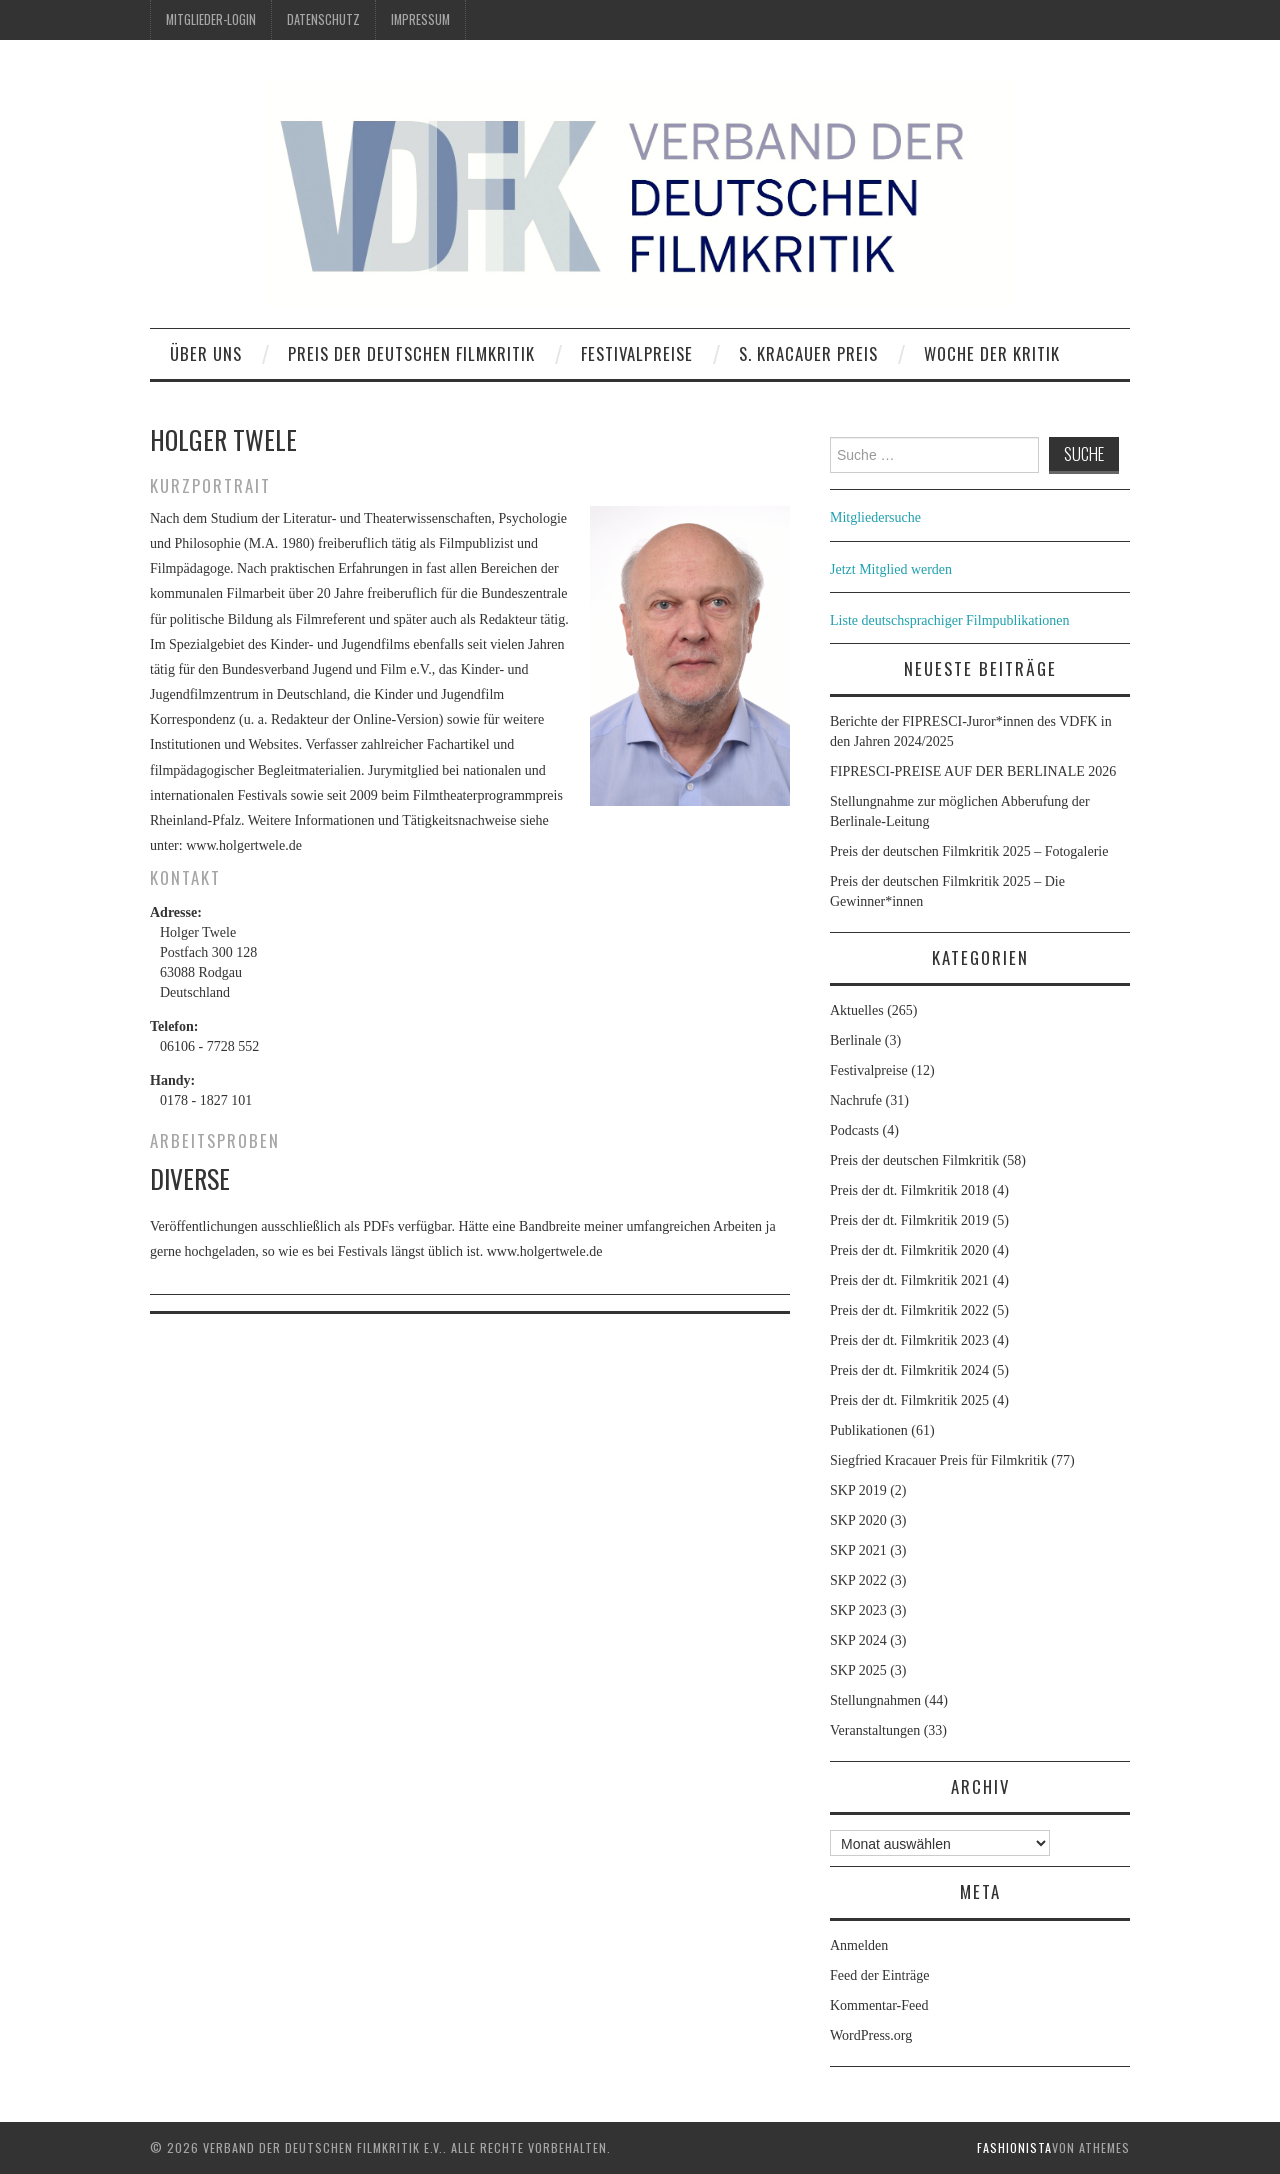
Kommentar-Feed (879, 2005)
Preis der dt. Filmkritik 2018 (909, 1190)
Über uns (206, 353)
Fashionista (1014, 2147)
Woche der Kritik (992, 353)
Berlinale (855, 1040)
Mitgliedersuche (875, 517)
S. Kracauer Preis (808, 353)
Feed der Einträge (880, 1975)
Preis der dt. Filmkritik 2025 (909, 1400)
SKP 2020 (858, 1520)
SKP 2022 (858, 1580)
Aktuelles (857, 1010)
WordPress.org (871, 2035)
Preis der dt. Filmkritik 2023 (909, 1340)
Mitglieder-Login (211, 19)
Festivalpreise (637, 353)
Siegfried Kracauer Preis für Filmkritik (939, 1460)
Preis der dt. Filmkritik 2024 (909, 1370)
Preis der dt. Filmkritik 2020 (909, 1250)
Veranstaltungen (875, 1730)
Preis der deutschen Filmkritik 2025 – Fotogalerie (969, 851)
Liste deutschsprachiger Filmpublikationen (950, 620)
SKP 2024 (858, 1640)
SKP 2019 (858, 1490)
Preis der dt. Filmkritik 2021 (909, 1280)
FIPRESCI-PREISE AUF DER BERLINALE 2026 (973, 771)
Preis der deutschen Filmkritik (411, 353)
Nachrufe (856, 1100)
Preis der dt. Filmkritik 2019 (909, 1220)
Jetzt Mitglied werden (891, 569)
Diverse (190, 1178)
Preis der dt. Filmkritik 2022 (909, 1310)
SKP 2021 (858, 1550)
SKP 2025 (858, 1670)
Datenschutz (323, 19)
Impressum (420, 19)
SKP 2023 (858, 1610)
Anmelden (859, 1945)
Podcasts (854, 1130)
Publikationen (869, 1430)
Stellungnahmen (875, 1700)
